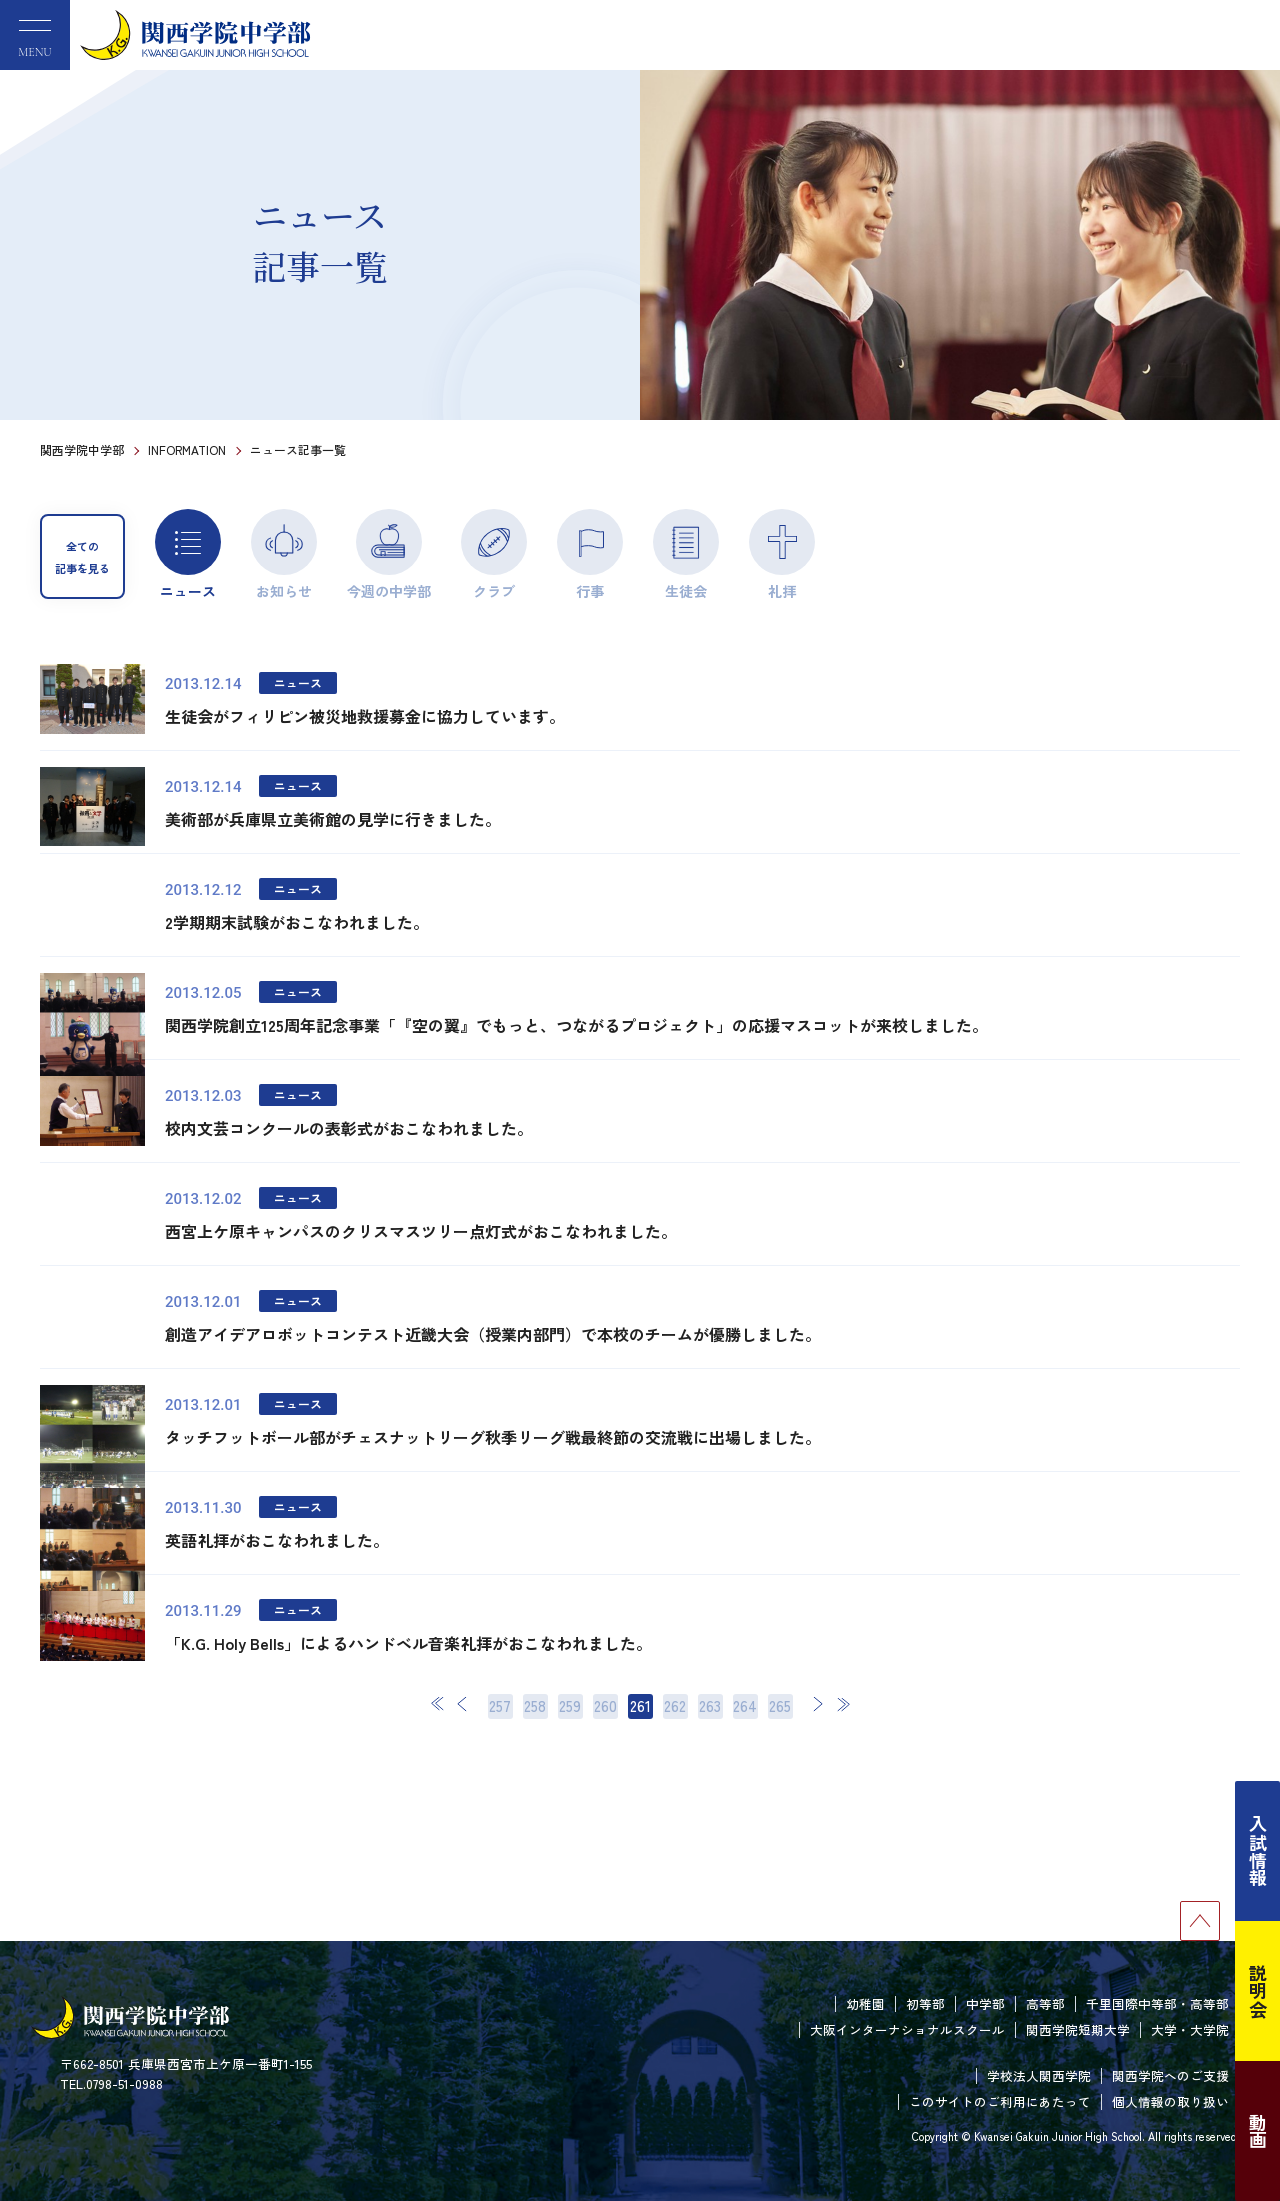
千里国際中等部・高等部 (1157, 2003)
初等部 (925, 2003)
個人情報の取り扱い (1170, 2101)
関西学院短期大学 (1078, 2029)
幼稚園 (865, 2003)
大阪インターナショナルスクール (907, 2029)
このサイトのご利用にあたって (1000, 2101)
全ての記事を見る (82, 557)
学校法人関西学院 (1039, 2075)
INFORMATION (187, 449)
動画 (1258, 2131)
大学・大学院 (1190, 2029)
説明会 (1258, 1991)
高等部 (1045, 2003)
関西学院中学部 (82, 449)
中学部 (985, 2003)
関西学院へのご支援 (1170, 2075)
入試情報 (1258, 1851)
